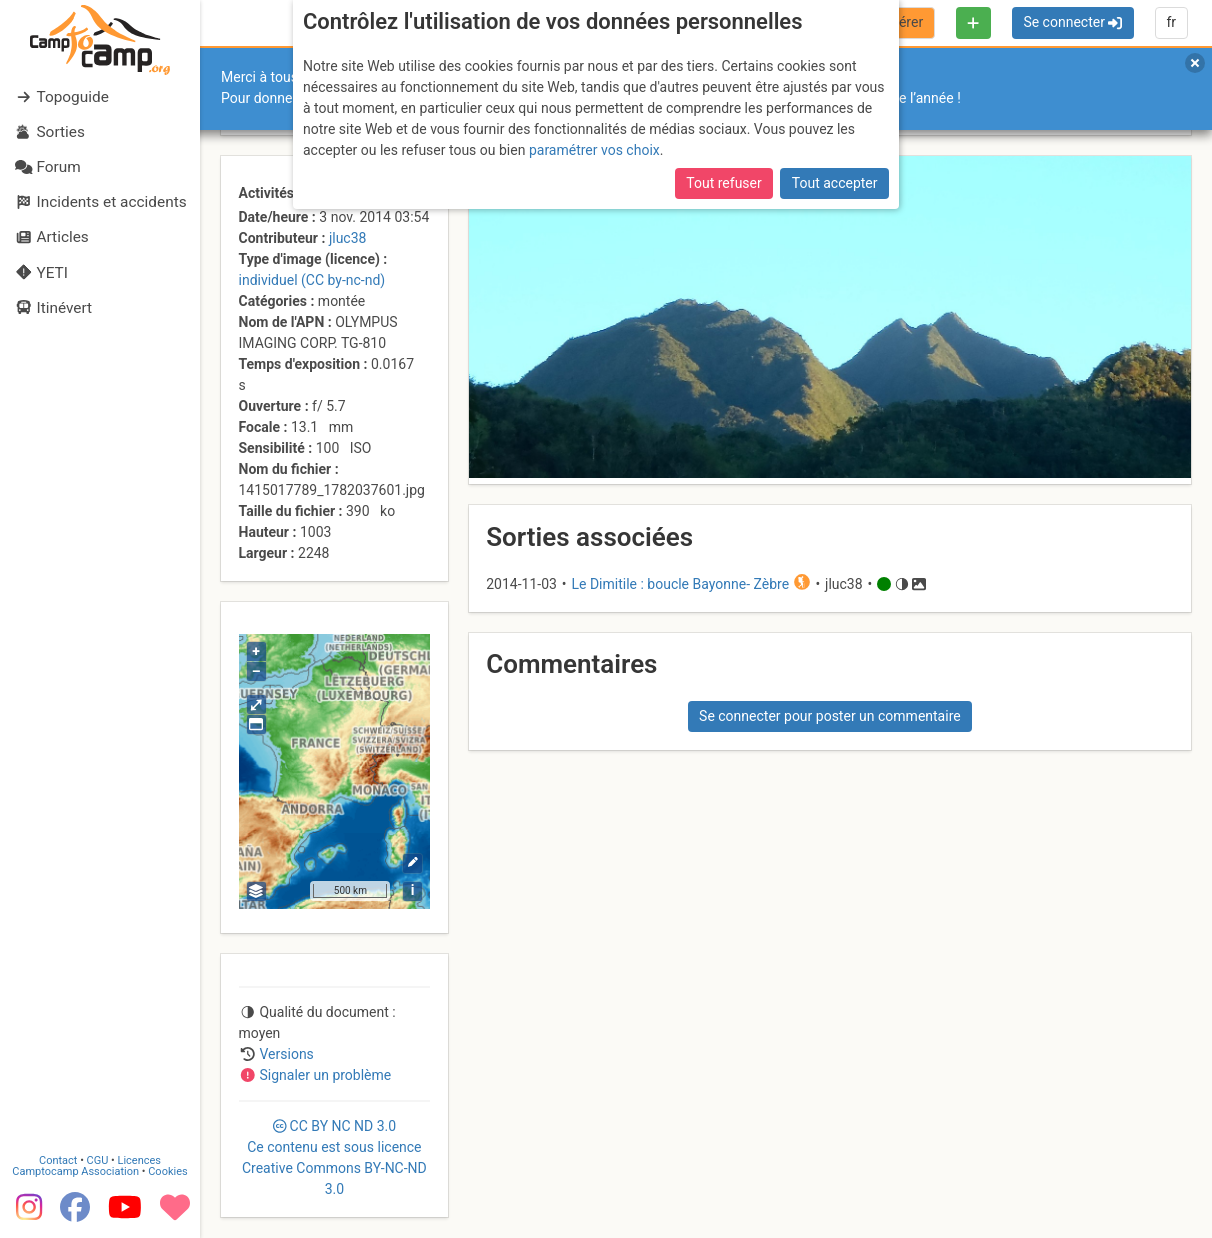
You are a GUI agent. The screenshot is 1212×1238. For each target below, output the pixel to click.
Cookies (167, 1171)
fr (1171, 22)
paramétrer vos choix (594, 150)
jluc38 (348, 238)
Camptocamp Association (75, 1171)
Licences (139, 1160)
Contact (58, 1160)
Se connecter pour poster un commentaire (830, 716)
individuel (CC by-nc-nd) (312, 280)
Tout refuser (723, 183)
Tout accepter (835, 183)
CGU (98, 1160)
